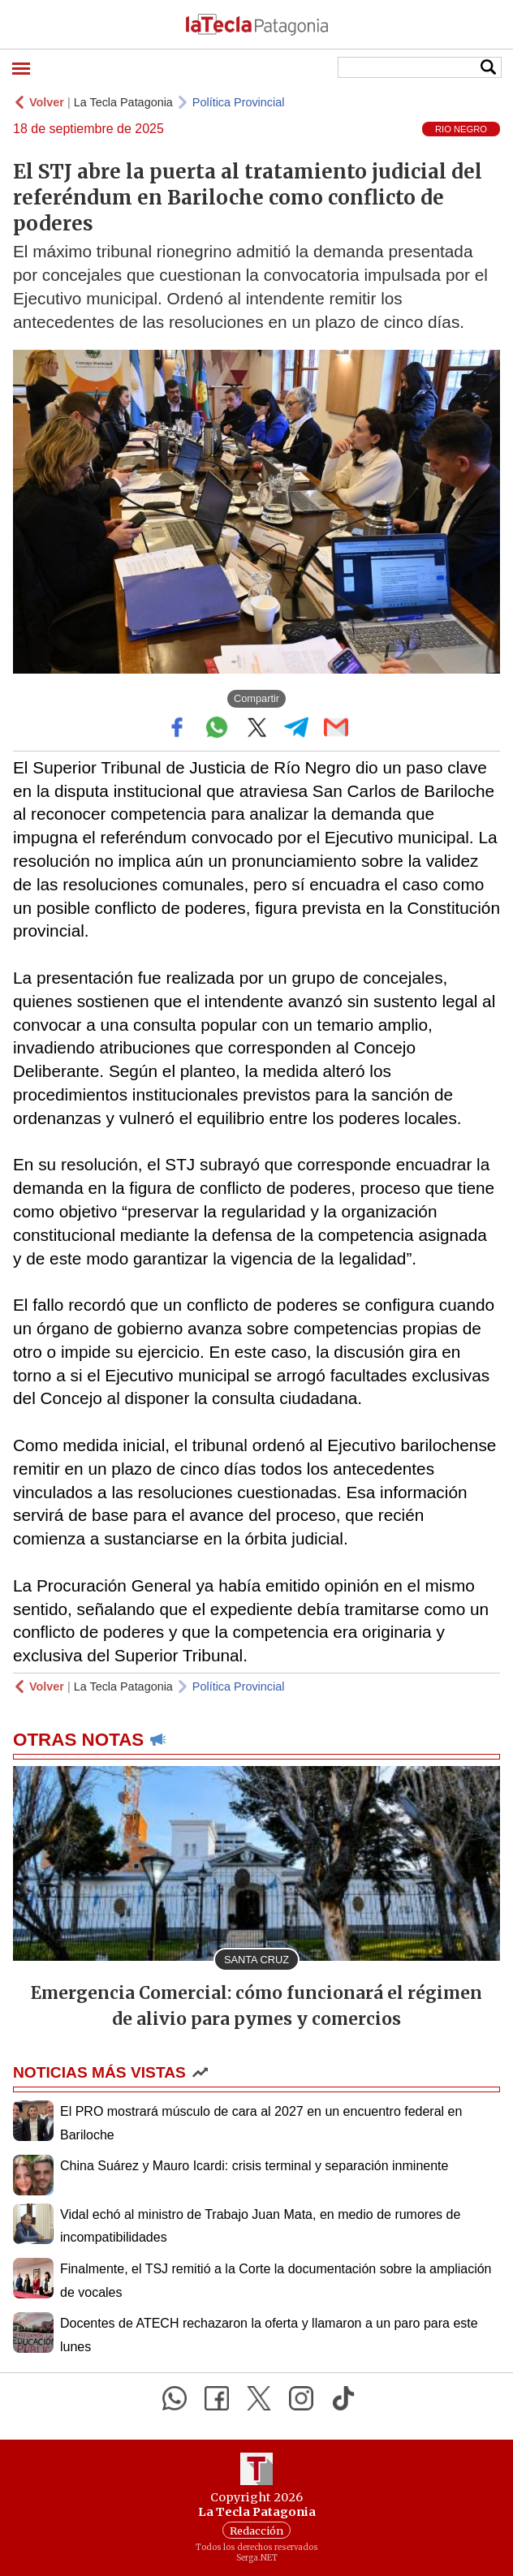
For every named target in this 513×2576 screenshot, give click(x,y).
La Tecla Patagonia (123, 102)
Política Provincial (238, 102)
